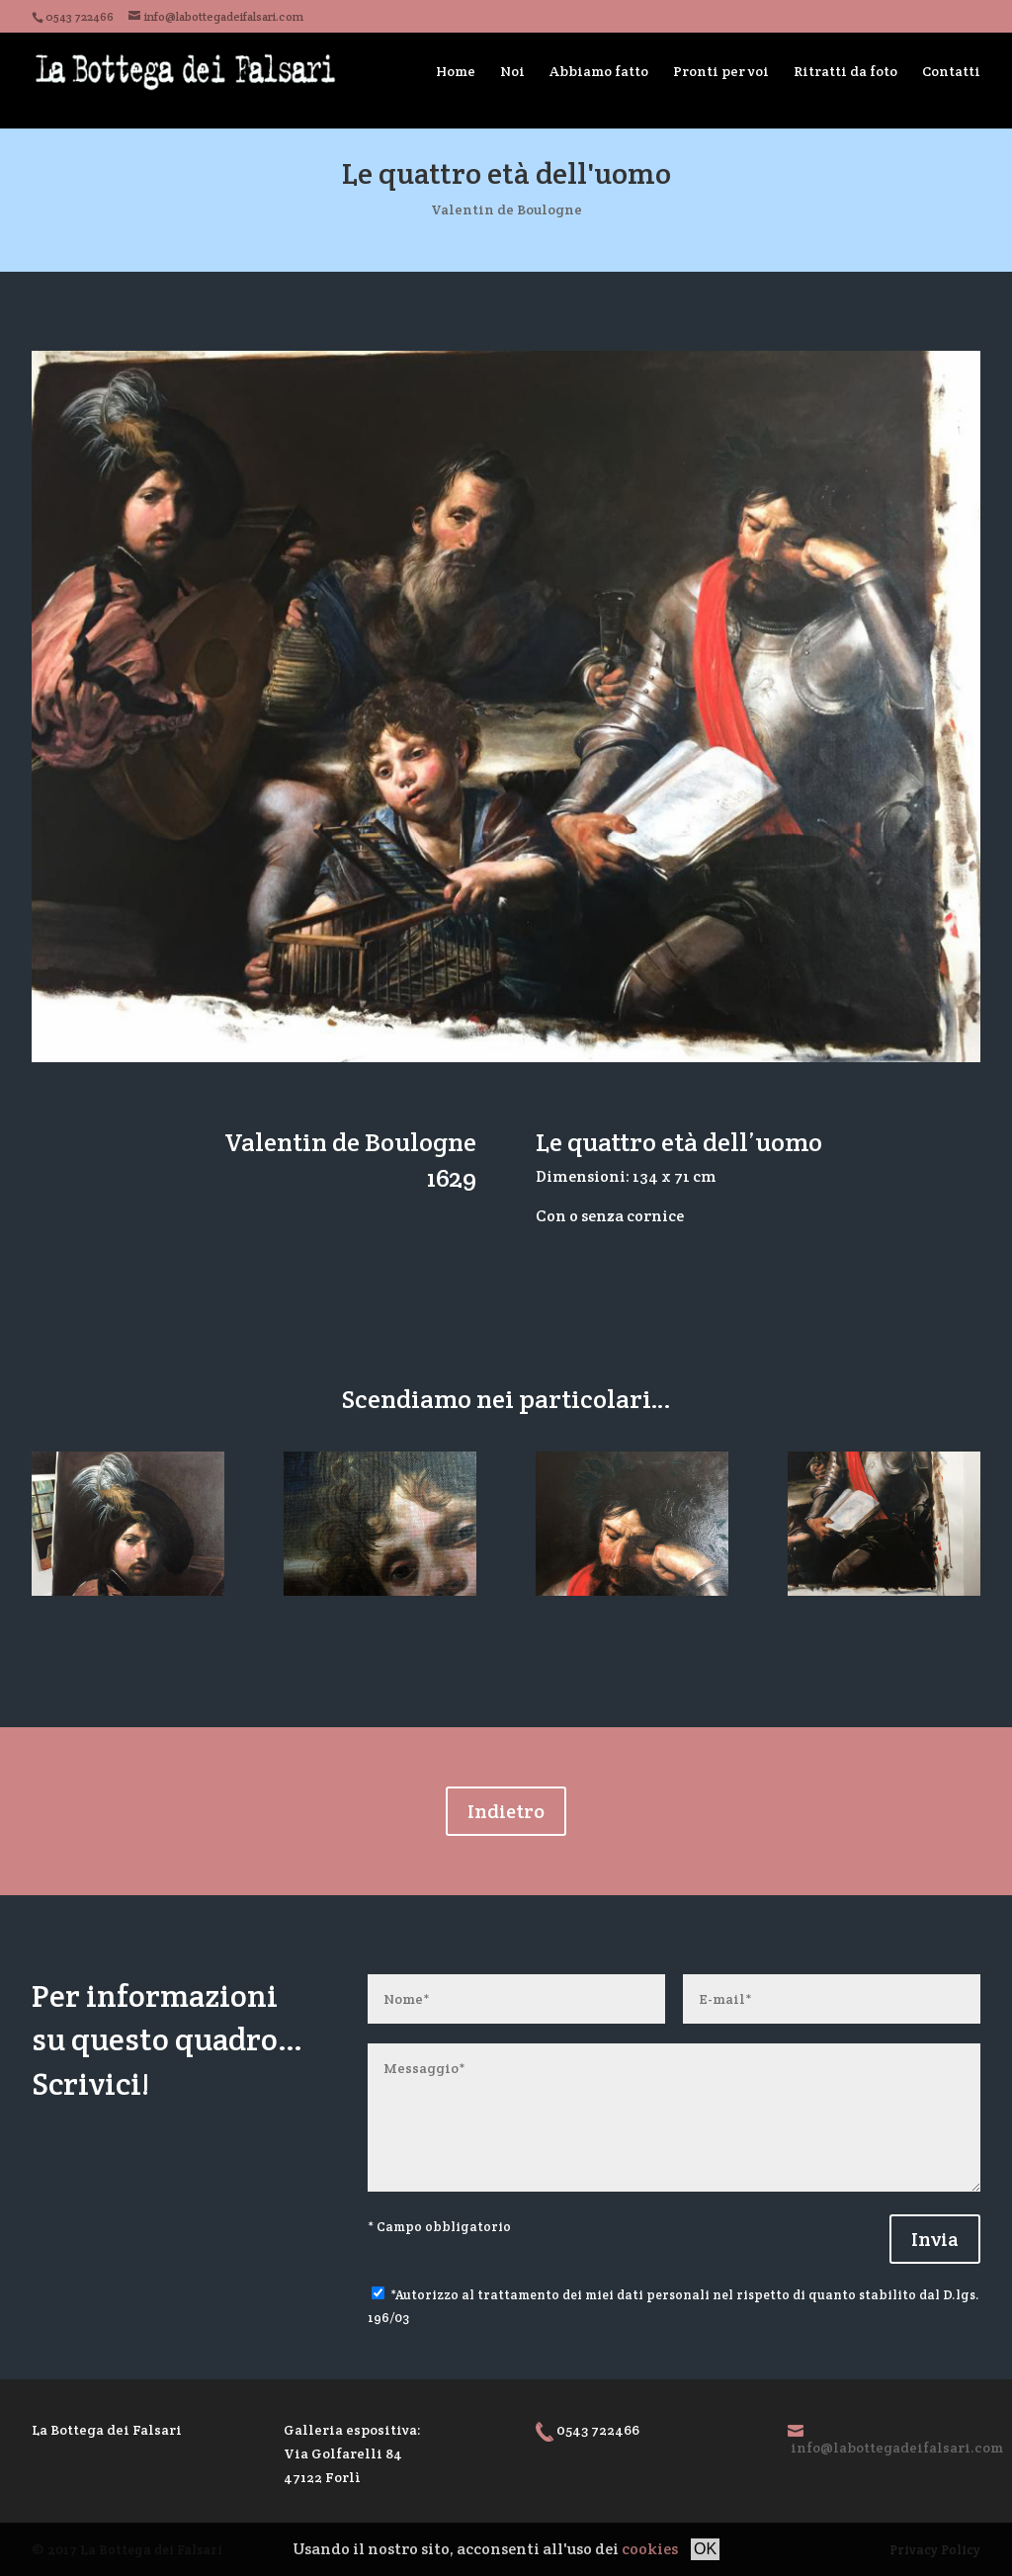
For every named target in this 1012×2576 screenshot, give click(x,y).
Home (455, 71)
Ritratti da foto (845, 71)
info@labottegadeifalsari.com (897, 2447)
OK (705, 2548)
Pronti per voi (721, 71)
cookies (650, 2548)
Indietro (506, 1811)
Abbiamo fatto (598, 71)
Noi (512, 71)
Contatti (951, 71)
